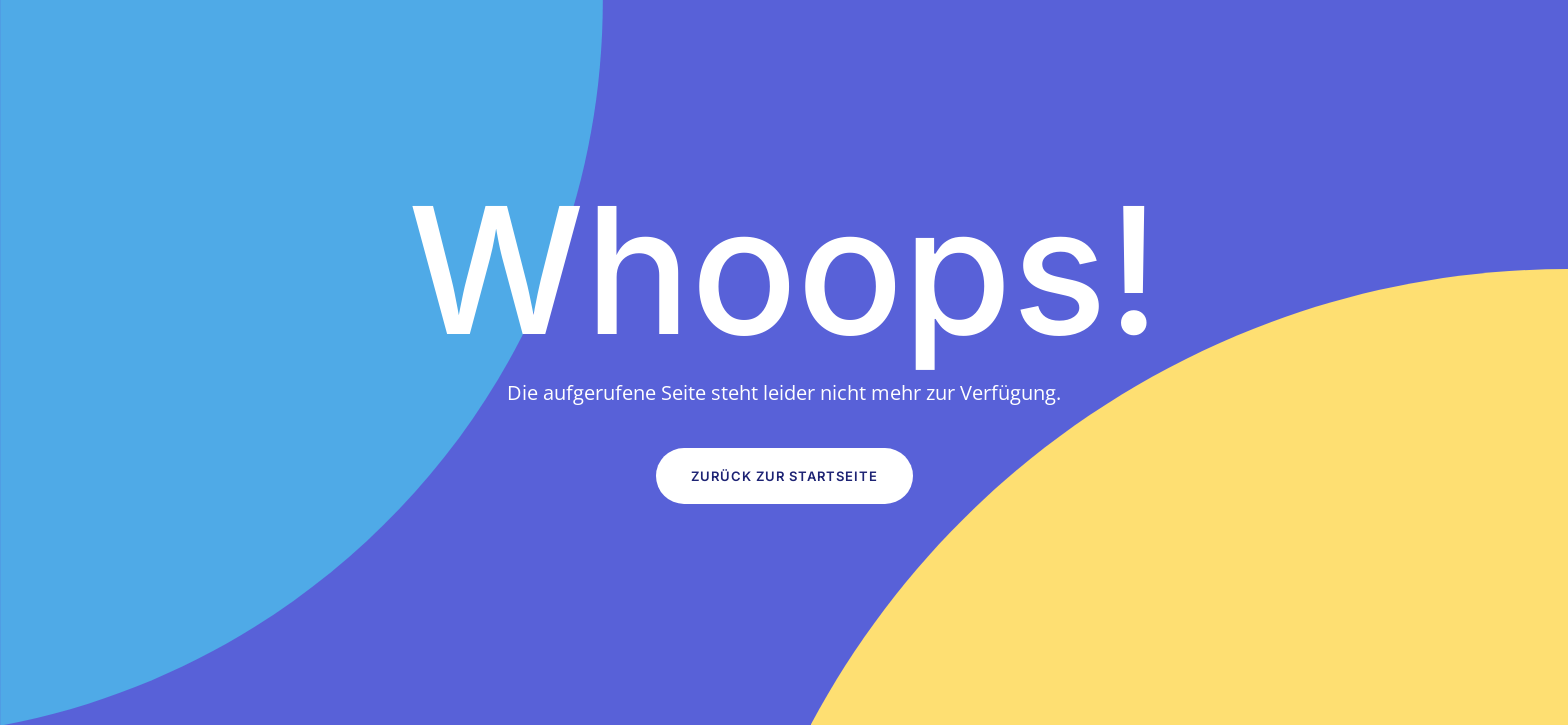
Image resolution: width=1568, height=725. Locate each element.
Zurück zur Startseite (784, 476)
